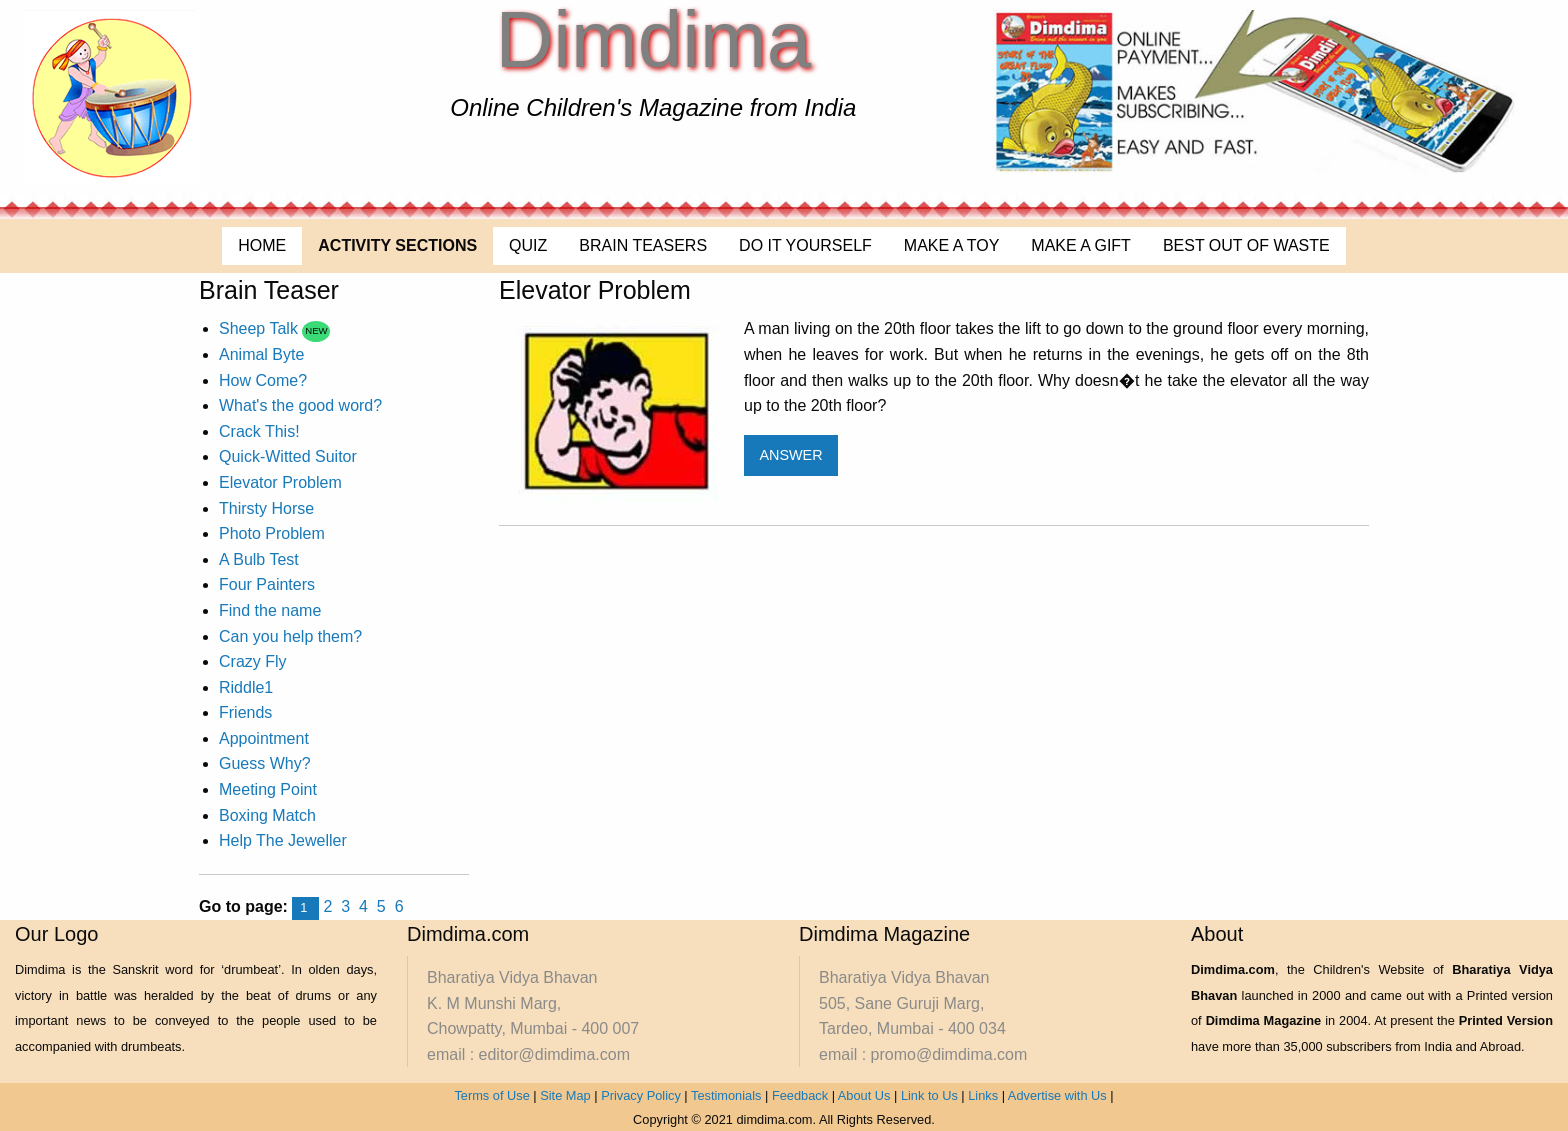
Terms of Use (491, 1095)
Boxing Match (267, 815)
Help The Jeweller (283, 840)
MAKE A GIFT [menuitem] (1081, 245)
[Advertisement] (863, 591)
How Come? (263, 380)
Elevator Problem (280, 482)
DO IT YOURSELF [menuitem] (805, 245)
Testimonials (726, 1095)
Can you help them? (290, 636)
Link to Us (929, 1095)
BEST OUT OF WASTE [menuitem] (1246, 245)
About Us (864, 1095)
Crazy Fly (253, 661)
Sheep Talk (260, 328)
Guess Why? (265, 763)
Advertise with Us (1057, 1095)
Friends (245, 712)
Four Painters (267, 584)
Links (983, 1095)
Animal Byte (261, 354)
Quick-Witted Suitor (288, 456)
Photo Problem (272, 533)
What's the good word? (300, 405)
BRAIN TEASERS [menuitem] (643, 245)
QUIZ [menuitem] (528, 245)
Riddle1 (246, 687)
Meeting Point (268, 789)
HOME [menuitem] (262, 245)
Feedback (800, 1095)
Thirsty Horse (266, 508)
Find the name (270, 610)
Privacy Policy (641, 1095)
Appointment (264, 738)
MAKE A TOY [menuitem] (951, 245)
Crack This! (259, 431)
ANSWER (790, 455)
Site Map (565, 1095)
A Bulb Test (259, 559)
